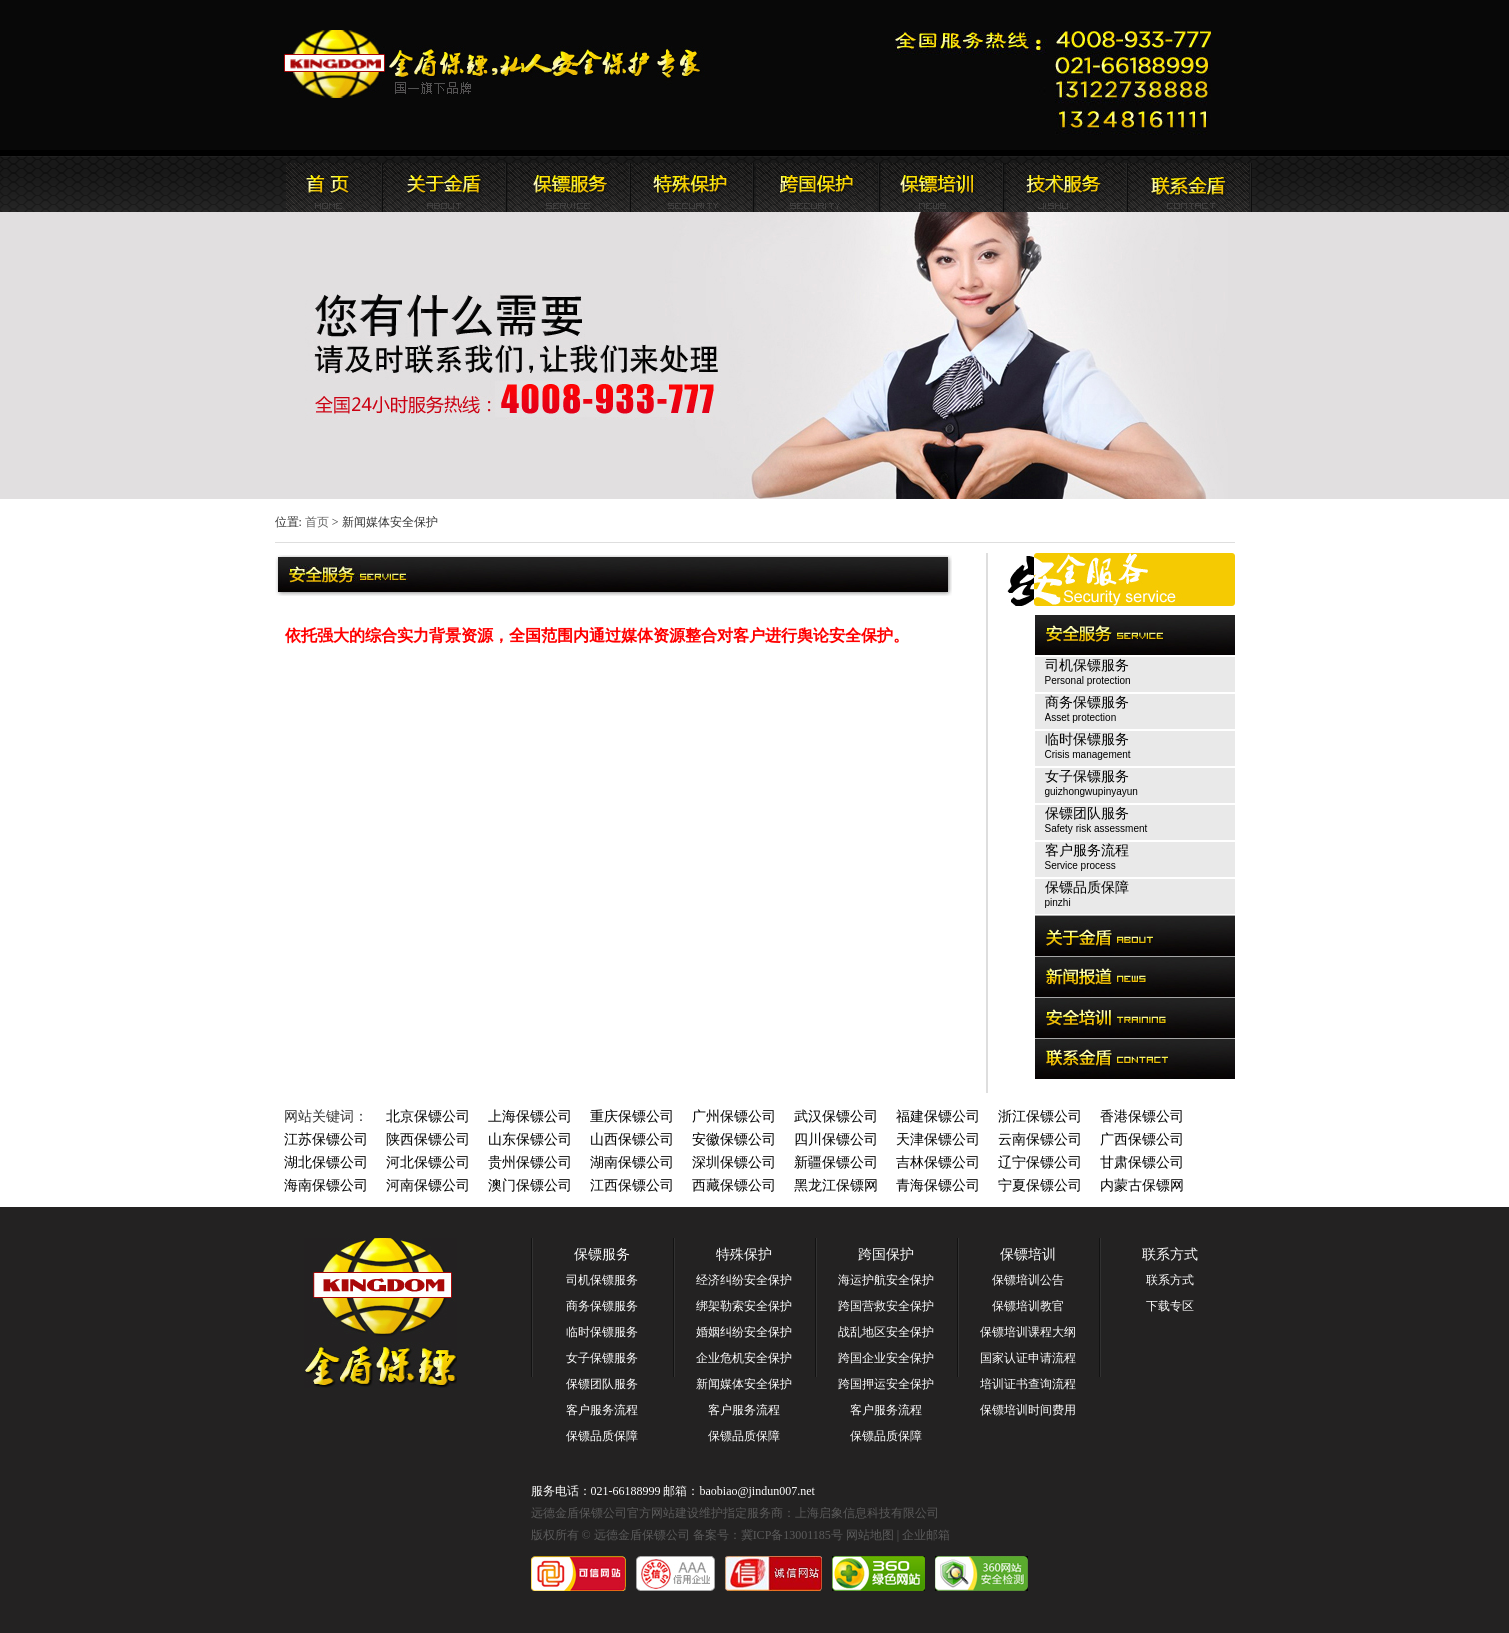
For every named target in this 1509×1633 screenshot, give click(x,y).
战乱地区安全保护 (886, 1332)
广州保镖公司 (734, 1116)
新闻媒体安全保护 (744, 1384)
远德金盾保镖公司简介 (444, 184)
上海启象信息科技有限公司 (867, 1513)
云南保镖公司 (1040, 1139)
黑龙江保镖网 (836, 1185)
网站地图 (870, 1535)
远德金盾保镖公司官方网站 (493, 64)
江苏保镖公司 (326, 1139)
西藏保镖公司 (734, 1185)
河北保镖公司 (428, 1162)
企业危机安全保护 (744, 1358)
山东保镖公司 (530, 1139)
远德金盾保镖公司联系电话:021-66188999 (1060, 75)
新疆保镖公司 (836, 1162)
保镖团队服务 (602, 1384)
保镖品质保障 (602, 1436)
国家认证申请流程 (1028, 1358)
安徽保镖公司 (734, 1139)
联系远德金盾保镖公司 (940, 184)
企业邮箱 (926, 1535)
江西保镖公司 (632, 1185)
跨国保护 (886, 1254)
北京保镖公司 (428, 1116)
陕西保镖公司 (428, 1139)
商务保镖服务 (602, 1306)
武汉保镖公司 (836, 1116)
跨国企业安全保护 (886, 1358)
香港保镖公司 (1142, 1116)
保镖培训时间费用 (1028, 1410)
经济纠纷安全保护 (744, 1280)
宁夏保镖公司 (1040, 1185)
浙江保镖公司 (1040, 1116)
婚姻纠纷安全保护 (744, 1332)
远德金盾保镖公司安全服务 (692, 184)
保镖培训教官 (1028, 1306)
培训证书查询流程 (1028, 1384)
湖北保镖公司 (326, 1162)
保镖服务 (602, 1254)
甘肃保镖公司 (1142, 1162)
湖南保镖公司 (632, 1162)
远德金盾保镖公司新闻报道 (568, 184)
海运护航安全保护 (886, 1280)
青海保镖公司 (938, 1185)
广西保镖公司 (1142, 1139)
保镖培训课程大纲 (1028, 1332)
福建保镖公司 (938, 1116)
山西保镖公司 (632, 1139)
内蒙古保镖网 (1142, 1185)
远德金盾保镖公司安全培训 (816, 184)
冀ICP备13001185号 (792, 1535)
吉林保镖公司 (938, 1162)
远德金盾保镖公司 (320, 184)
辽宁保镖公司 (1040, 1162)
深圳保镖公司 (734, 1162)
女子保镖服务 (602, 1358)
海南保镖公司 (326, 1185)
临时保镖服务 (602, 1332)
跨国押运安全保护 (886, 1384)
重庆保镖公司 (632, 1116)
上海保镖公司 (530, 1116)
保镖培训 (1028, 1254)
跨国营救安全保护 (886, 1306)
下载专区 (1170, 1306)
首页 (317, 522)
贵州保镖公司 (530, 1162)
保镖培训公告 (1028, 1280)
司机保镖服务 (602, 1280)
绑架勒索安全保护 (744, 1306)
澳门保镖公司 (530, 1185)
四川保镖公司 (836, 1139)
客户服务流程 (602, 1410)
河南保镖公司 (428, 1185)
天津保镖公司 (938, 1139)
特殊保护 (744, 1254)
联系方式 (1170, 1254)
